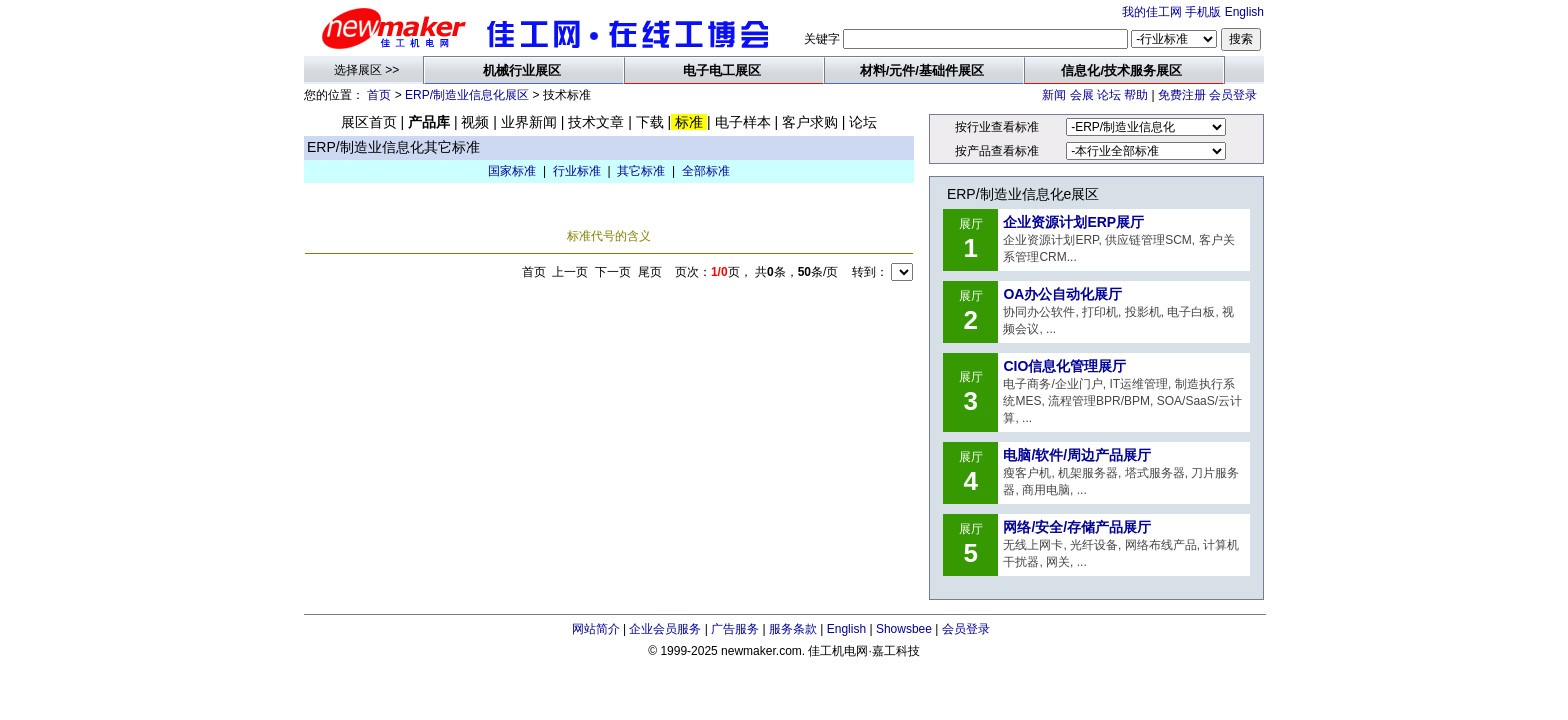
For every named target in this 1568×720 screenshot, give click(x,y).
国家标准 (512, 171)
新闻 (1054, 95)
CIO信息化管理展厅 (1064, 366)
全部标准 (706, 171)
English (1244, 12)
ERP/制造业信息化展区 (467, 95)
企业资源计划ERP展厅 (1073, 222)
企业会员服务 (665, 629)
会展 (1082, 95)
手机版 (1203, 12)
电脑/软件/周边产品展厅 (1077, 455)
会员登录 (1233, 95)
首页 (379, 95)
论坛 (1109, 95)
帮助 (1136, 95)
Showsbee (904, 629)
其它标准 (641, 171)
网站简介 (596, 629)
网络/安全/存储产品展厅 (1077, 527)
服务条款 (793, 629)
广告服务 (735, 629)
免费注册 (1182, 95)
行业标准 (577, 171)
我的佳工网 (1152, 12)
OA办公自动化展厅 (1062, 294)
